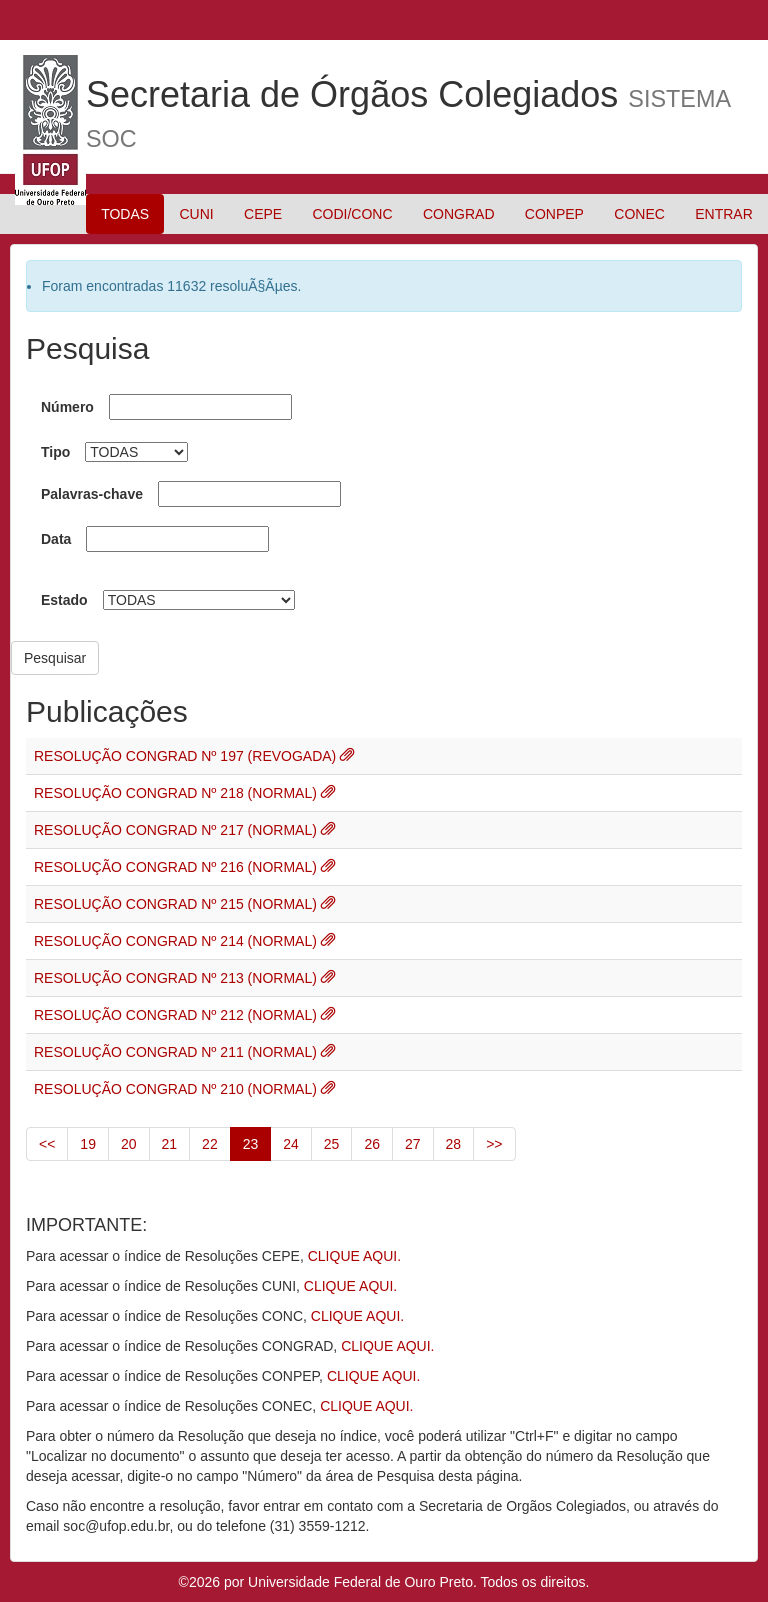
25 (332, 1144)
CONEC (639, 214)
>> (494, 1144)
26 (372, 1144)
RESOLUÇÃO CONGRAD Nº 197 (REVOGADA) (187, 756)
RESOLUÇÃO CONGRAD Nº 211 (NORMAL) (177, 1052)
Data (56, 539)
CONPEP (554, 214)
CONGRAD (459, 214)
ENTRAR (724, 214)
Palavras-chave (92, 494)
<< (47, 1144)
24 (291, 1144)
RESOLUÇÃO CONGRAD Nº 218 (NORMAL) (177, 793)
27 (413, 1144)
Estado (64, 600)
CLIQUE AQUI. (354, 1256)
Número (67, 407)
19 (88, 1144)
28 (454, 1144)
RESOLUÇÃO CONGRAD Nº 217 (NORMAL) (177, 830)
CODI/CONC (352, 214)
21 (170, 1144)
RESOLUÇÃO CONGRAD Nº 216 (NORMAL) (177, 867)
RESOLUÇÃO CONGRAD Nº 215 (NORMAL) (177, 904)
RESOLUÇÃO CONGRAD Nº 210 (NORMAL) (177, 1089)
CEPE (263, 214)
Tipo (55, 452)
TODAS (125, 214)
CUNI (196, 214)
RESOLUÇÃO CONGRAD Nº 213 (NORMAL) (177, 978)
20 (129, 1144)
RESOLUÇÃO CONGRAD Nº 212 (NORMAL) (177, 1015)
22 (210, 1144)
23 (251, 1144)
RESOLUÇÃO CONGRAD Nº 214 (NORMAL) (177, 941)
